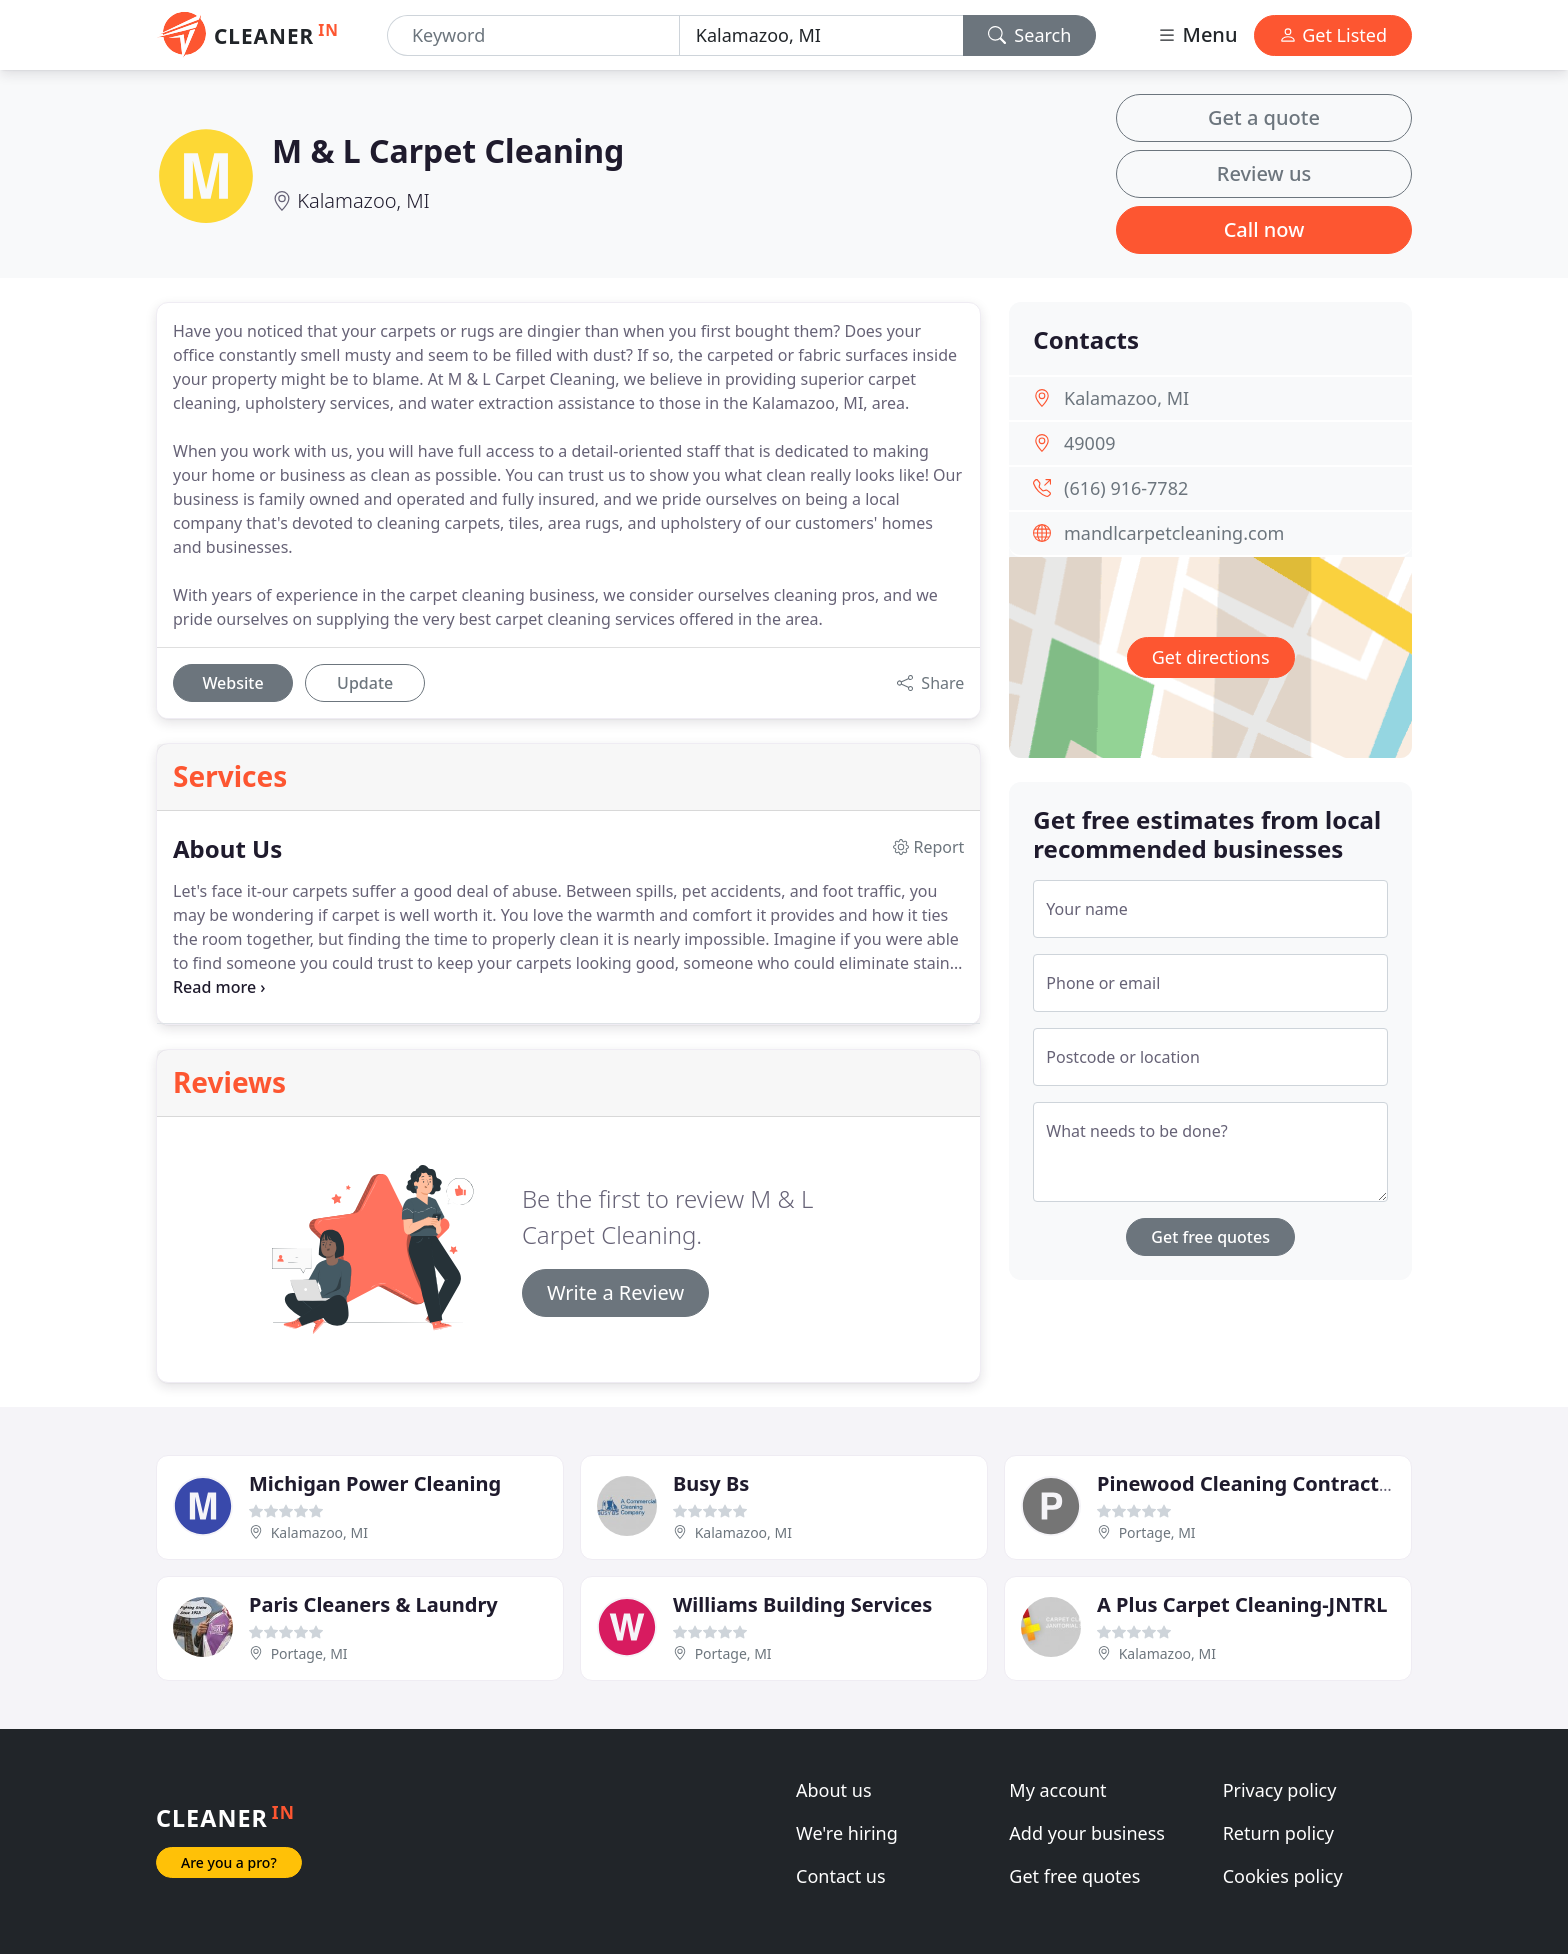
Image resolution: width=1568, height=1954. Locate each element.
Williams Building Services (802, 1604)
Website (232, 683)
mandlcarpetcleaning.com (1174, 533)
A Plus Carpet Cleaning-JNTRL (1242, 1604)
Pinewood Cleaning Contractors (1253, 1483)
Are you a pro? (229, 1862)
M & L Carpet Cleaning (448, 150)
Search (1030, 35)
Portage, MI (1157, 1532)
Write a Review (615, 1292)
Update (365, 683)
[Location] (821, 35)
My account (1057, 1790)
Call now (1264, 229)
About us (834, 1790)
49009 (1089, 443)
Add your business (1087, 1833)
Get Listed (1333, 35)
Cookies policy (1283, 1876)
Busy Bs (711, 1483)
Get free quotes (1210, 1237)
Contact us (841, 1876)
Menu (1197, 34)
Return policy (1278, 1833)
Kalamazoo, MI (363, 200)
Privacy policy (1280, 1790)
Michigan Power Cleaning (375, 1483)
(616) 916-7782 (1126, 488)
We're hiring (847, 1833)
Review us (1264, 173)
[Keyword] (533, 35)
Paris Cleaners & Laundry (373, 1604)
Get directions (1211, 657)
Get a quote (1264, 117)
